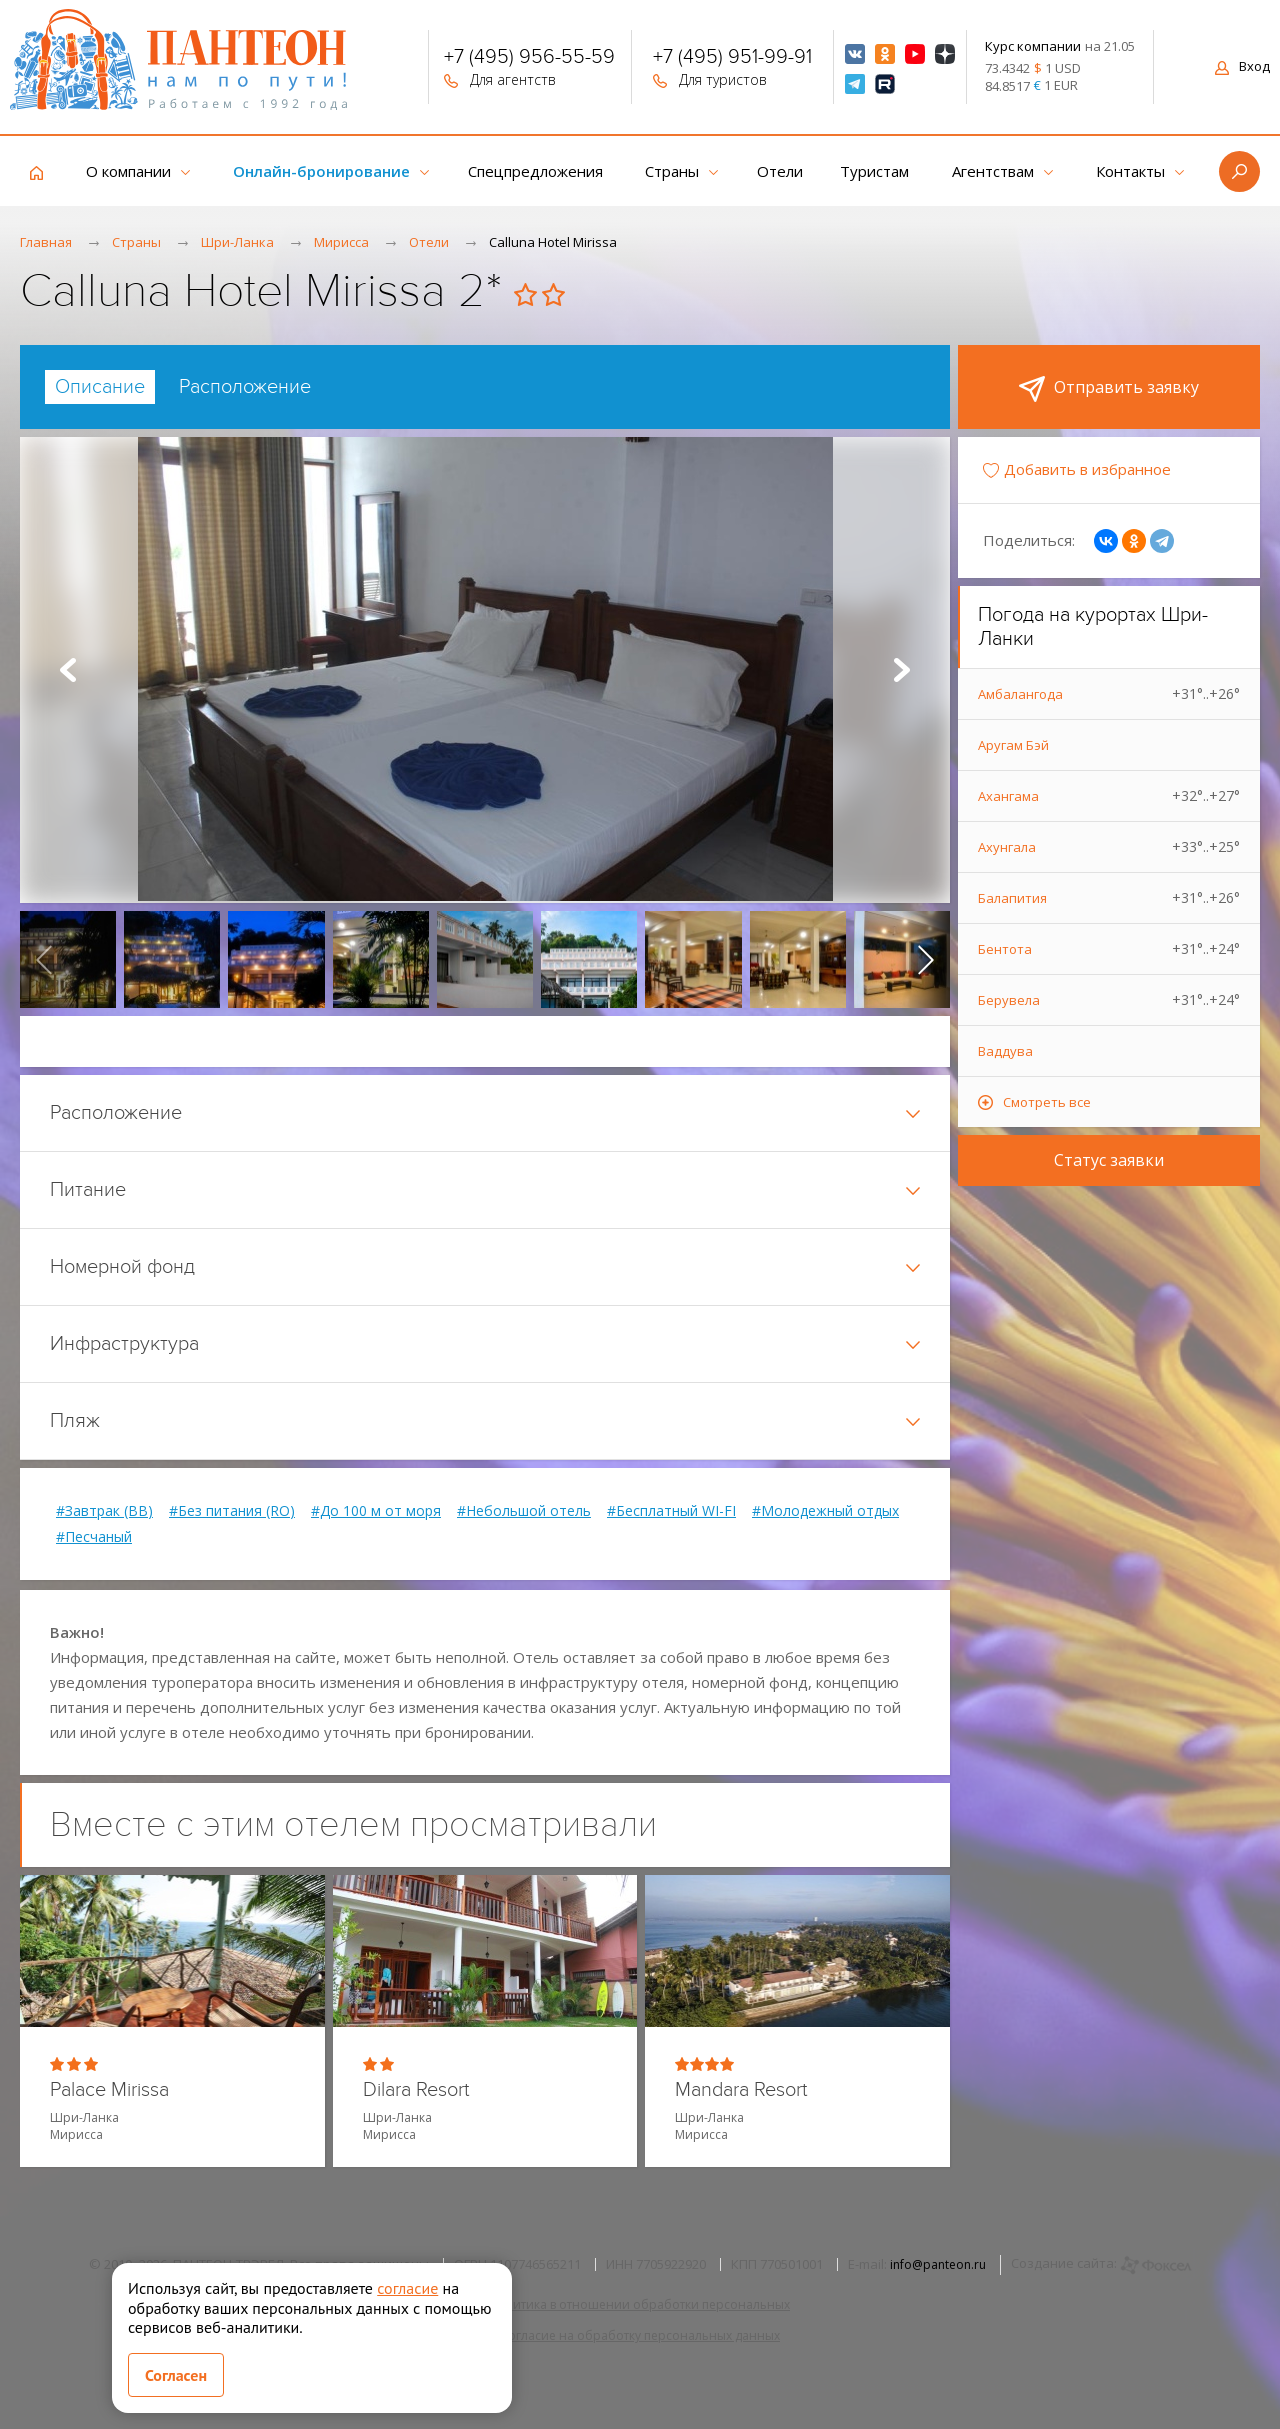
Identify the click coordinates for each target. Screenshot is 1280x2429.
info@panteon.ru (938, 2264)
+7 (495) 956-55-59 (529, 59)
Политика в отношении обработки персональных (640, 2304)
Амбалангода (1109, 694)
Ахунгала (1109, 847)
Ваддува (1005, 1051)
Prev (68, 670)
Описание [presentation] (100, 387)
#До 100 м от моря (376, 1511)
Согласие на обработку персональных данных (640, 2335)
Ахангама (1109, 796)
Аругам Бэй (1013, 745)
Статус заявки (1109, 1160)
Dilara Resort (416, 2090)
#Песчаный (94, 1537)
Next (902, 670)
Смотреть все (1047, 1102)
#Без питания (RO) (232, 1511)
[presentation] (44, 959)
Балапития (1109, 898)
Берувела (1109, 1000)
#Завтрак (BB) (104, 1511)
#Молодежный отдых (825, 1511)
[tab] (100, 387)
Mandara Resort (741, 2090)
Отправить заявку (1109, 389)
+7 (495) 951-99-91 (732, 59)
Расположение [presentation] (245, 387)
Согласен (176, 2375)
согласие (407, 2288)
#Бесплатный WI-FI (671, 1511)
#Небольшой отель (524, 1511)
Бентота (1109, 949)
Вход (1242, 66)
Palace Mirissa (109, 2090)
